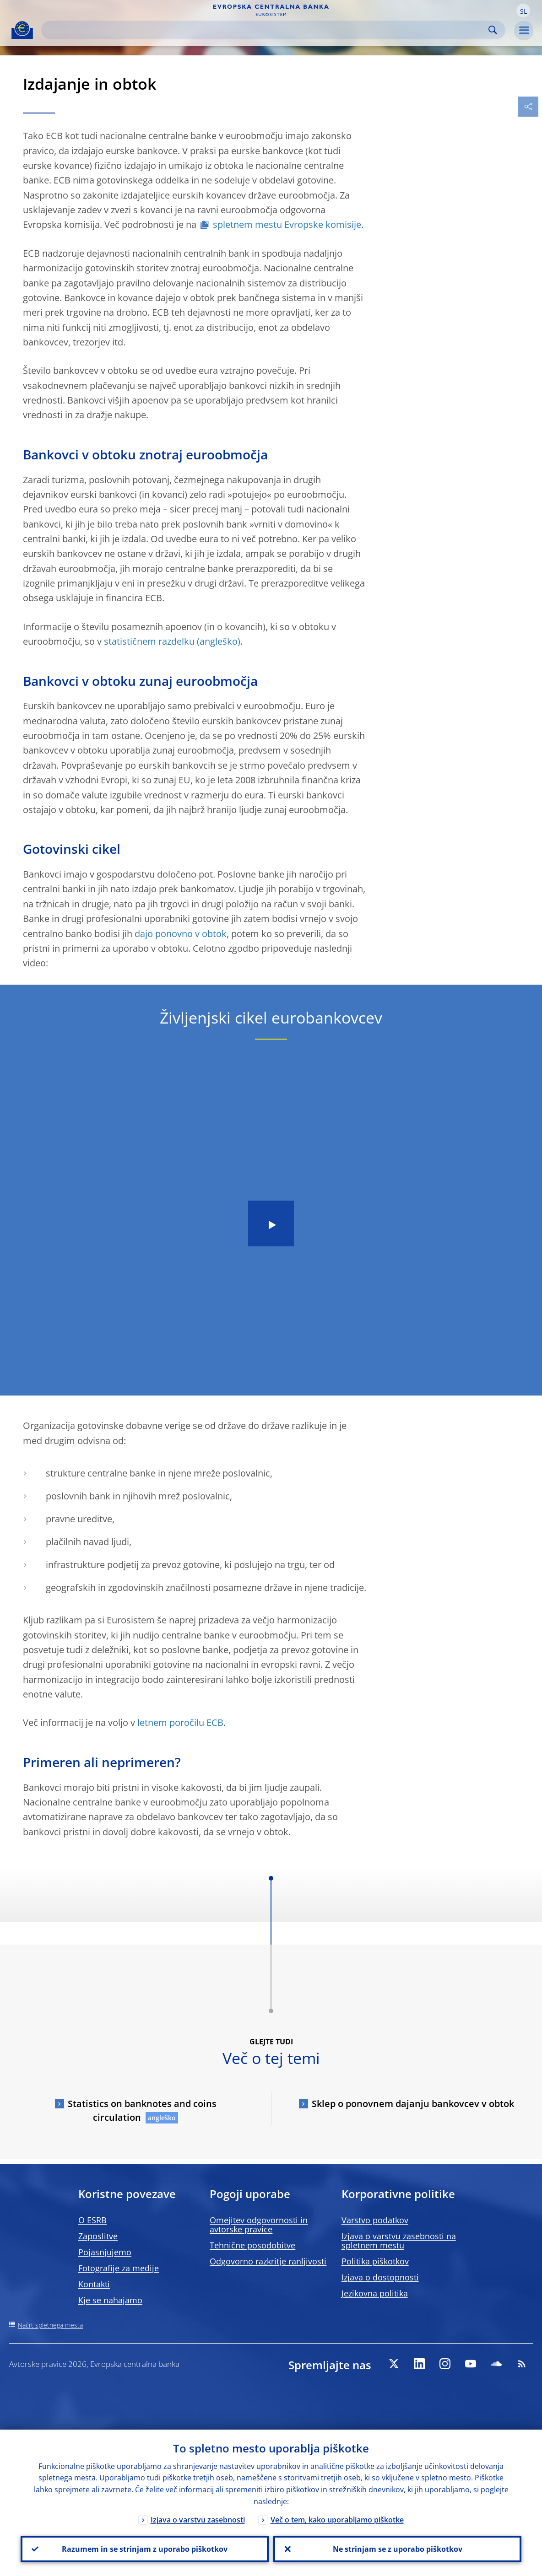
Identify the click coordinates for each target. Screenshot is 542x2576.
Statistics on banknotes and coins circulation (142, 2110)
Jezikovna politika (374, 2293)
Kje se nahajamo (110, 2300)
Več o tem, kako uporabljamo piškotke (337, 2520)
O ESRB (92, 2220)
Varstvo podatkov (374, 2220)
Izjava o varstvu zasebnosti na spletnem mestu (398, 2241)
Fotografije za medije (118, 2268)
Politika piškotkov (375, 2261)
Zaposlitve (98, 2236)
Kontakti (94, 2284)
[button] (523, 10)
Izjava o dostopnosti (380, 2277)
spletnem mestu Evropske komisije (287, 224)
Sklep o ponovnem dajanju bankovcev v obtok (413, 2103)
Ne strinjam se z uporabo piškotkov (397, 2549)
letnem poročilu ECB (180, 1722)
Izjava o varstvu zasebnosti (198, 2520)
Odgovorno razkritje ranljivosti (268, 2261)
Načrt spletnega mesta (50, 2325)
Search (492, 30)
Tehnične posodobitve (252, 2245)
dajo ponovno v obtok (181, 933)
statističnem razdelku (149, 641)
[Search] (266, 30)
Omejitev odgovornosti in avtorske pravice (259, 2225)
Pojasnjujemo (104, 2252)
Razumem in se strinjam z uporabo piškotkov (145, 2549)
